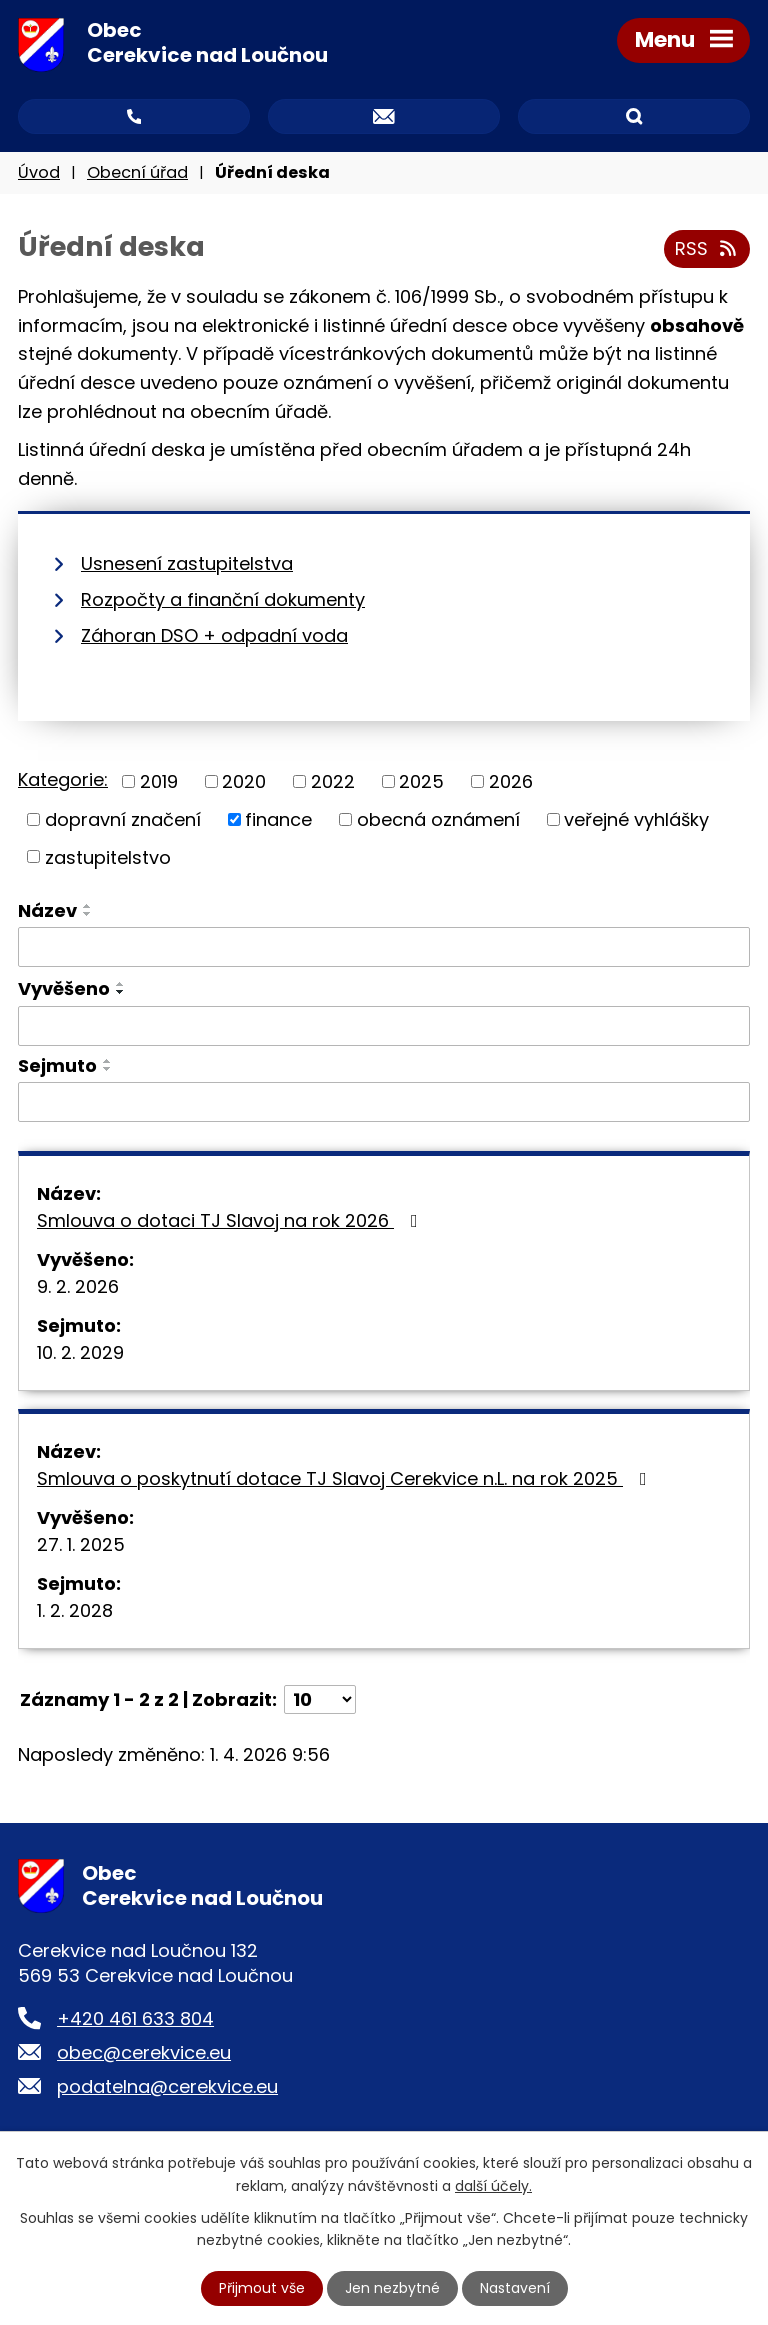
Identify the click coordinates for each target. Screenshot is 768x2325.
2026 (511, 781)
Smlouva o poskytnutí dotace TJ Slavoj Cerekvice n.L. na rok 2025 (346, 1478)
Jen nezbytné (392, 2288)
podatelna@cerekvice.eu (167, 2086)
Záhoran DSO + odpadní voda (214, 635)
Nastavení (515, 2288)
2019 (159, 781)
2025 (421, 781)
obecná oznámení (438, 819)
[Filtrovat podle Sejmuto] (384, 1102)
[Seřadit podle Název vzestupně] (88, 906)
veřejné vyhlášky (636, 819)
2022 (333, 781)
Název (47, 910)
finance (278, 819)
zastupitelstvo (108, 856)
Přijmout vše (262, 2288)
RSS (707, 249)
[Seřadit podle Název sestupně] (88, 914)
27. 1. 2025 (81, 1544)
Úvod (39, 172)
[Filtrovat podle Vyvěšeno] (384, 1027)
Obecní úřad (137, 172)
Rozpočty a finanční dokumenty (223, 599)
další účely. (493, 2185)
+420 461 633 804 (135, 2018)
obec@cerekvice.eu (144, 2052)
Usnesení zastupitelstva (187, 563)
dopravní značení (123, 819)
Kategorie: (63, 779)
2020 (244, 781)
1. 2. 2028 (75, 1610)
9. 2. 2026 (78, 1286)
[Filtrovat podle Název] (384, 947)
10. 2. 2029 (80, 1352)
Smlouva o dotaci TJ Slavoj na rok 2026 (231, 1220)
